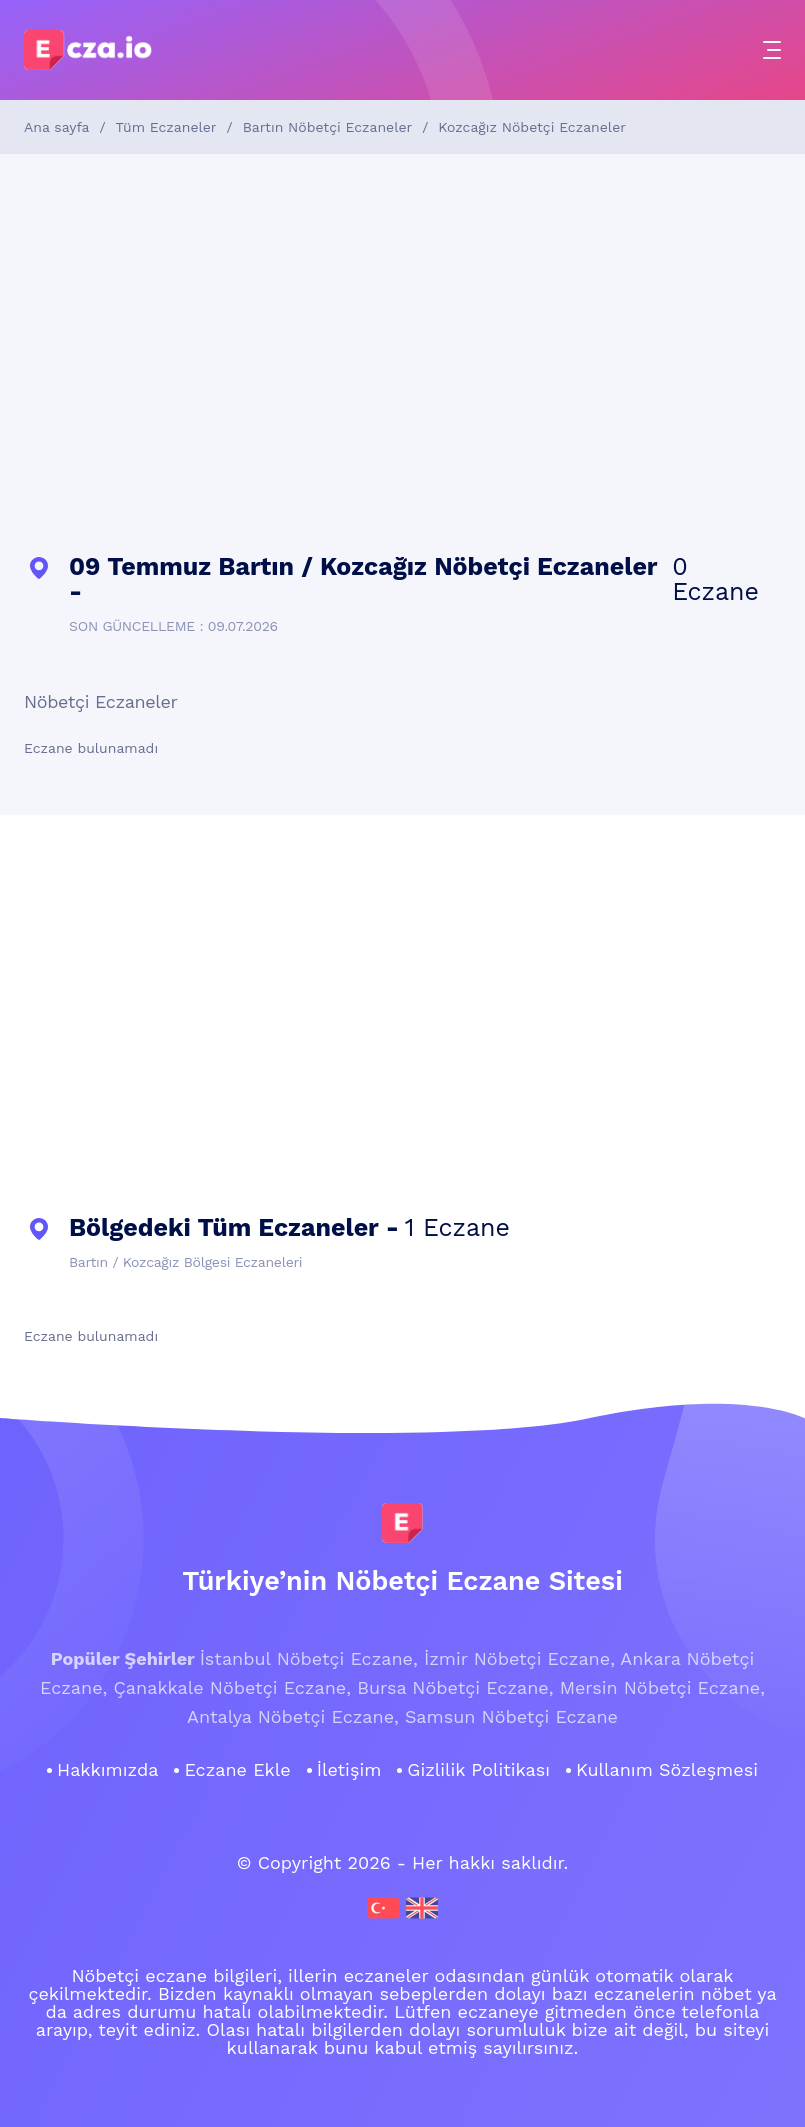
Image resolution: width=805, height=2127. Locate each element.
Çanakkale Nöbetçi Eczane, (232, 1687)
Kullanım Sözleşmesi (667, 1770)
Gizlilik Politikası (478, 1770)
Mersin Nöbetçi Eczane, (662, 1687)
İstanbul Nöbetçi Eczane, (309, 1658)
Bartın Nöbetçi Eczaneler (328, 127)
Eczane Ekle (237, 1770)
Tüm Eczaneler (166, 127)
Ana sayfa (56, 127)
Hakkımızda (107, 1770)
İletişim (349, 1770)
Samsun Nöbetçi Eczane (511, 1716)
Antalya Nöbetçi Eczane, (293, 1716)
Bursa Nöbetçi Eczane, (455, 1687)
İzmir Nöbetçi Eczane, (519, 1658)
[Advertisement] (402, 354)
